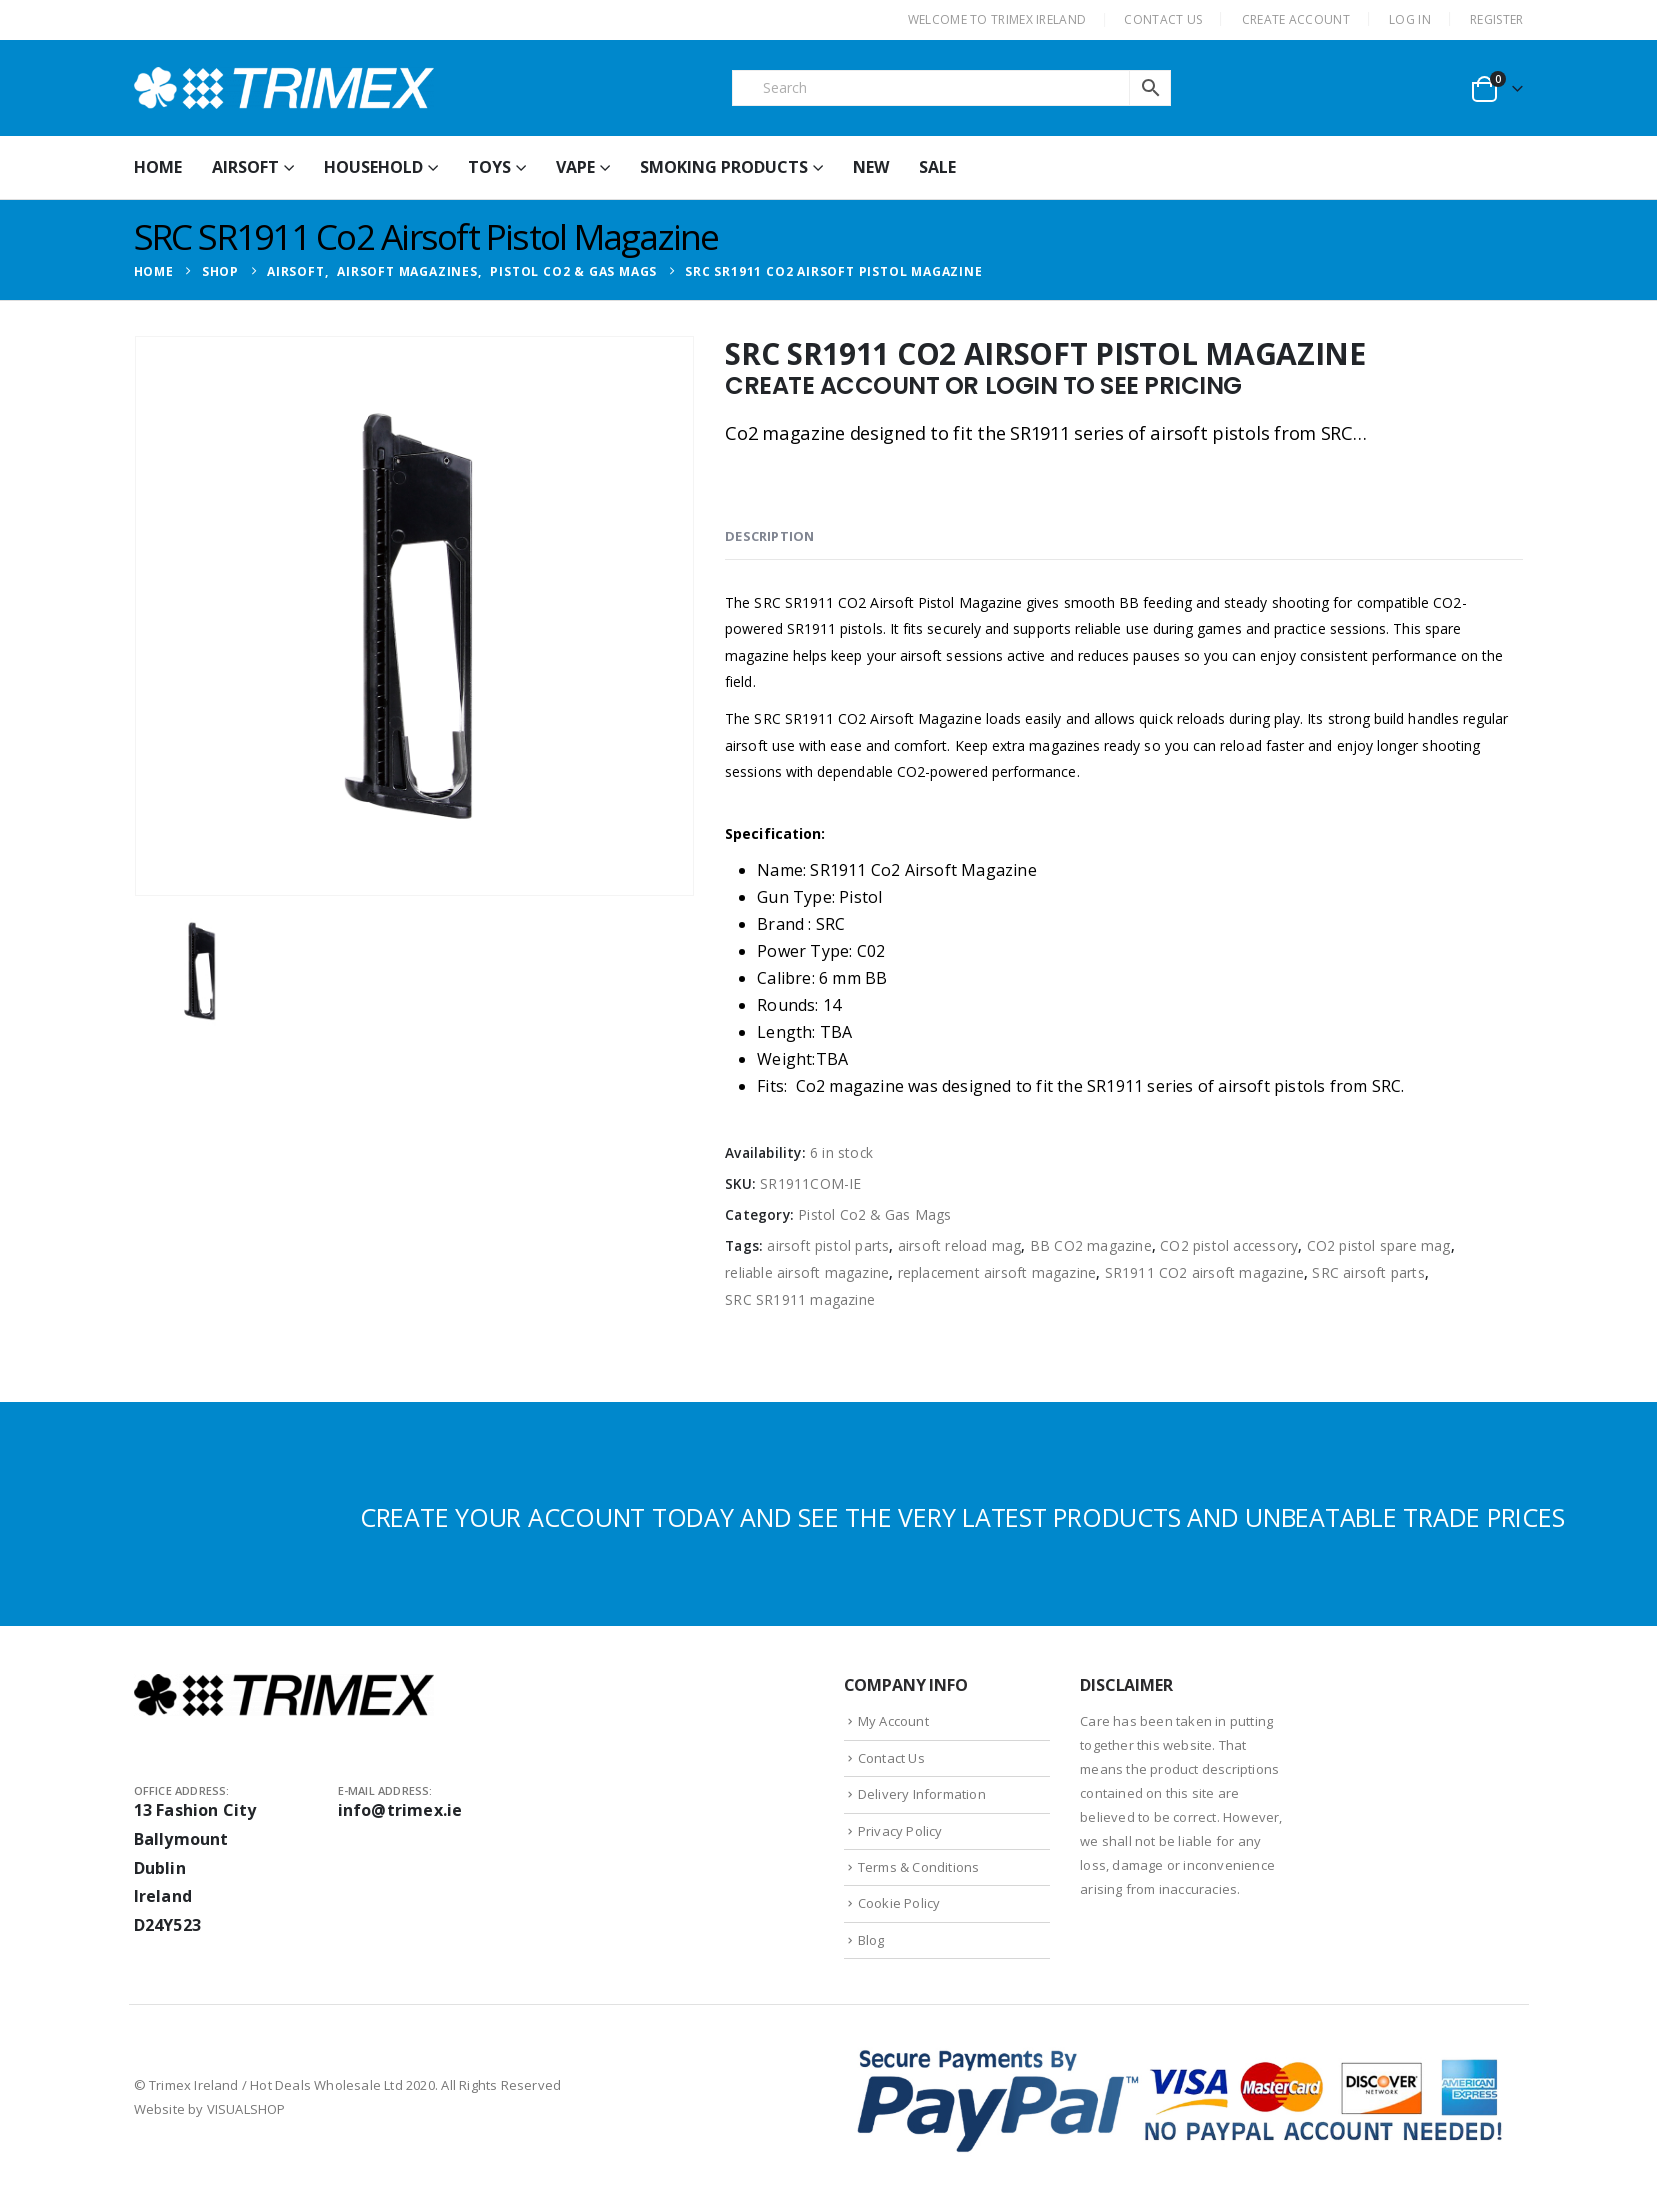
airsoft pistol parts (828, 1245)
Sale (937, 167)
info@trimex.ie (400, 1810)
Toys (489, 167)
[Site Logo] (284, 88)
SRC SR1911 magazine (800, 1299)
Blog (871, 1940)
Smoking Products (724, 167)
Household (373, 167)
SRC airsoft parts (1368, 1272)
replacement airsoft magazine (997, 1272)
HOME (158, 167)
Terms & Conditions (919, 1867)
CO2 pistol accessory (1229, 1245)
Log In (1410, 19)
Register (1496, 19)
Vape (575, 167)
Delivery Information (922, 1794)
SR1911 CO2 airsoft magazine (1204, 1272)
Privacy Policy (900, 1831)
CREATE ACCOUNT (1296, 19)
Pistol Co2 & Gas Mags (874, 1214)
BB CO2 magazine (1091, 1245)
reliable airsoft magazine (807, 1272)
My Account (893, 1721)
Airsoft (245, 167)
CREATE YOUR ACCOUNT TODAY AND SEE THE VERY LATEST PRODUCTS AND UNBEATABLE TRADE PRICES (962, 1517)
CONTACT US (1163, 19)
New (871, 167)
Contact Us (891, 1758)
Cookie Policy (899, 1903)
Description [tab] (769, 536)
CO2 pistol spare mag (1379, 1245)
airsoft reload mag (960, 1245)
